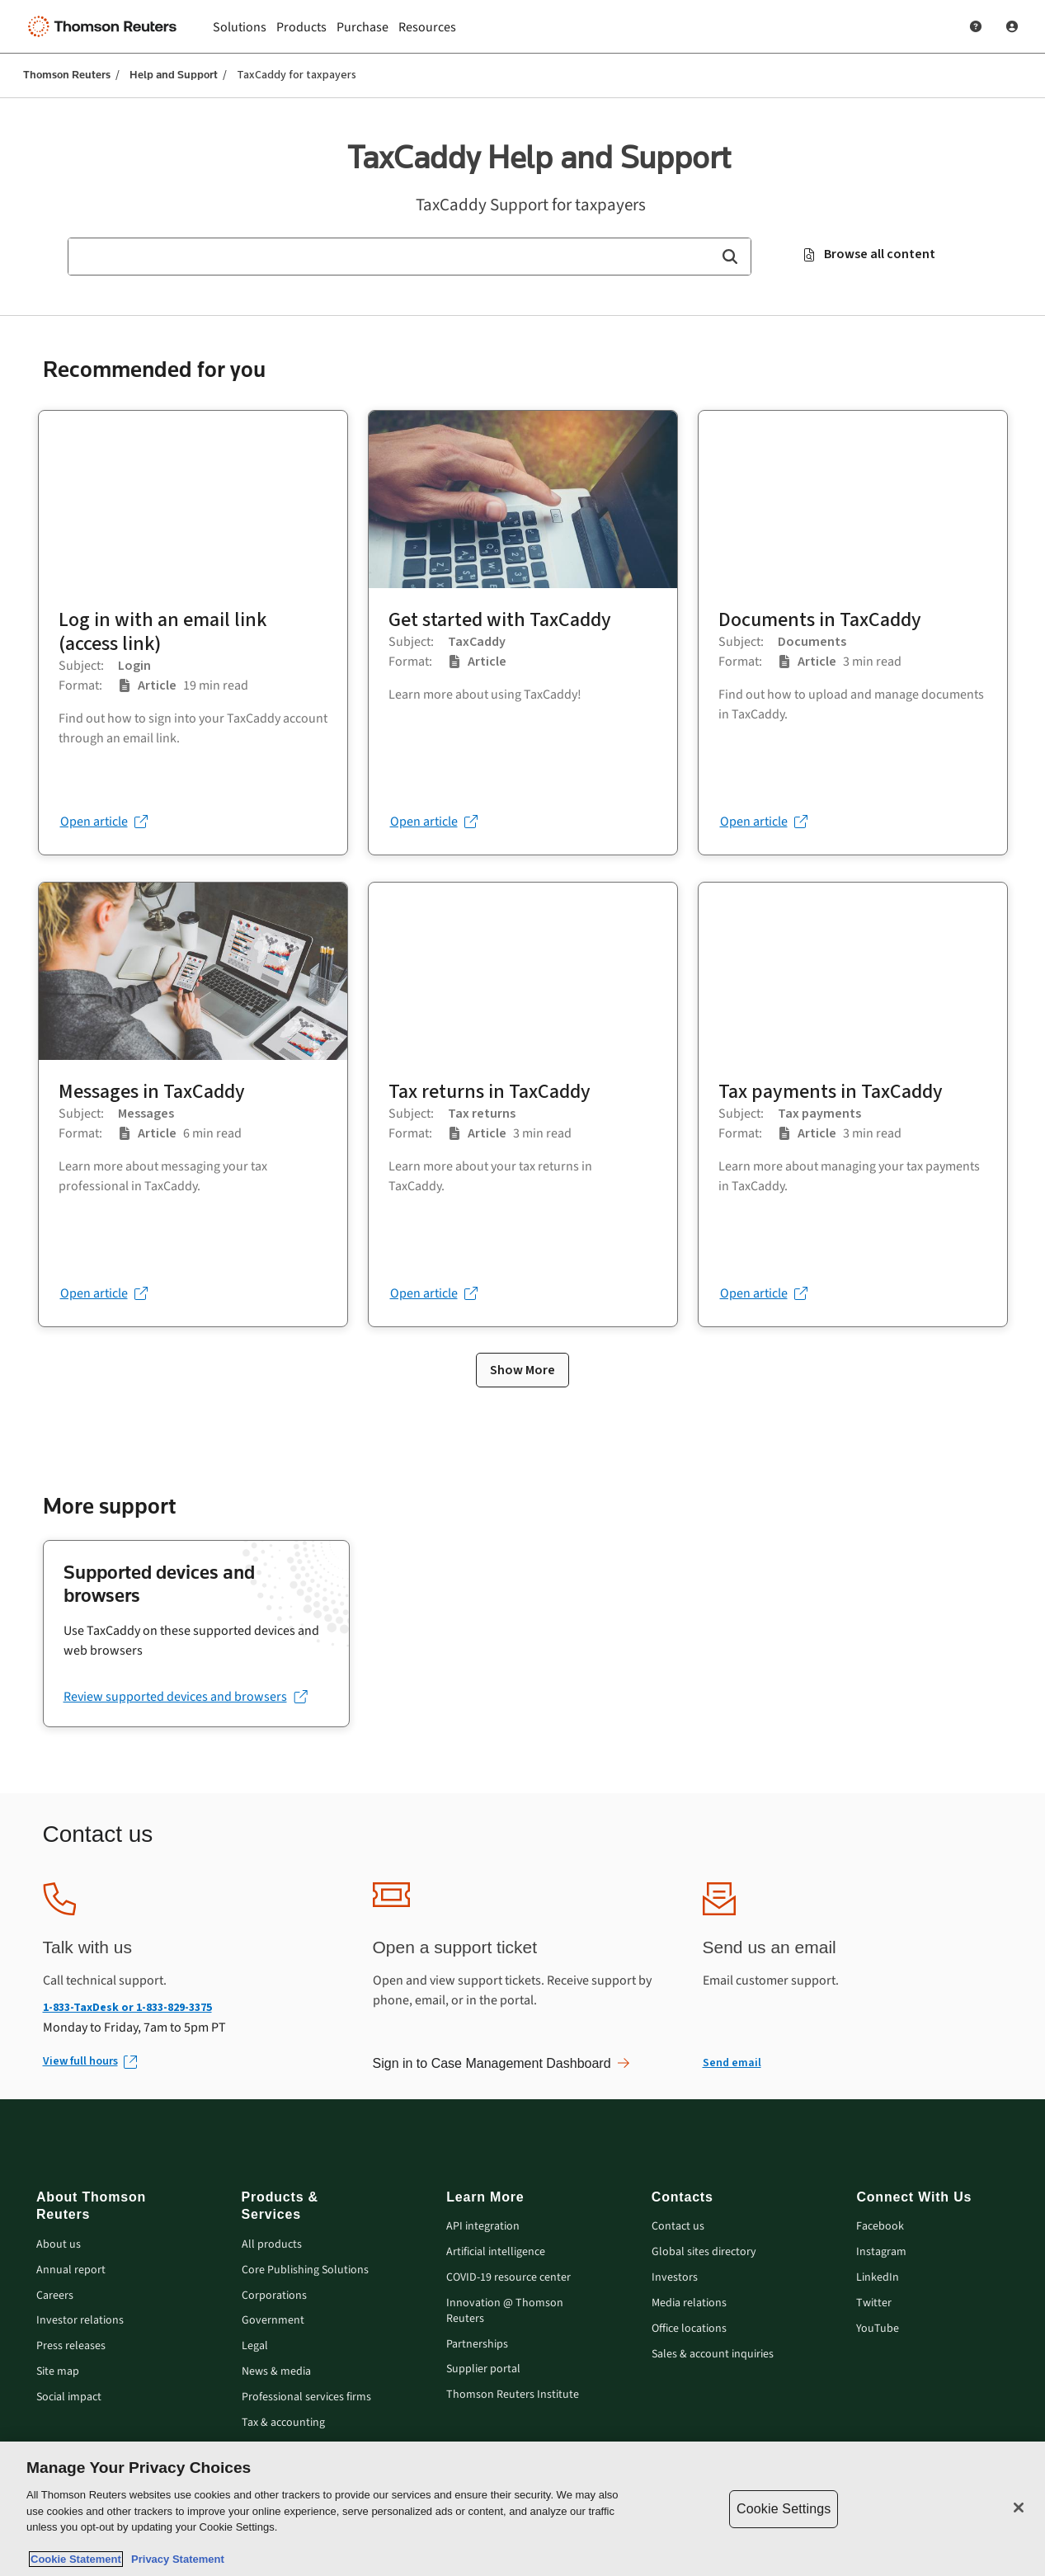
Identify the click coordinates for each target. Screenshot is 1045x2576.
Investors (675, 2278)
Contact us (678, 2227)
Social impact (68, 2397)
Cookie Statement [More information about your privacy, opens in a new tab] (76, 2559)
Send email (732, 2062)
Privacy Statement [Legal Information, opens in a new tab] (174, 2559)
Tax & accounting (283, 2423)
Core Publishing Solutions (305, 2270)
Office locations (689, 2329)
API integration (483, 2227)
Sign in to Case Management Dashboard (501, 2063)
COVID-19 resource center (508, 2278)
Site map (57, 2372)
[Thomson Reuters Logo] (105, 26)
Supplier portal (483, 2369)
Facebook (880, 2227)
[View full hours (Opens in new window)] (89, 2062)
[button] (730, 256)
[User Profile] (1012, 26)
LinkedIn (877, 2278)
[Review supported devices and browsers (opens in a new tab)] (185, 1697)
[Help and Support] (975, 26)
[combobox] (409, 256)
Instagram (881, 2252)
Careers (54, 2296)
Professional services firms (306, 2397)
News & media (276, 2372)
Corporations (274, 2296)
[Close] (1018, 2507)
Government (273, 2321)
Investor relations (80, 2321)
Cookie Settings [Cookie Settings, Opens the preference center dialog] (784, 2509)
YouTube (877, 2329)
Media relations (689, 2303)
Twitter (874, 2303)
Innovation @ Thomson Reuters (504, 2311)
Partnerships (477, 2344)
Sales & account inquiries (713, 2354)
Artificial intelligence (495, 2252)
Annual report (71, 2270)
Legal (255, 2346)
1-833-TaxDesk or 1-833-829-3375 (127, 2007)
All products (272, 2245)
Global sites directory (704, 2252)
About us (58, 2245)
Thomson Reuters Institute (512, 2395)
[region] (522, 2509)
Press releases (71, 2346)
